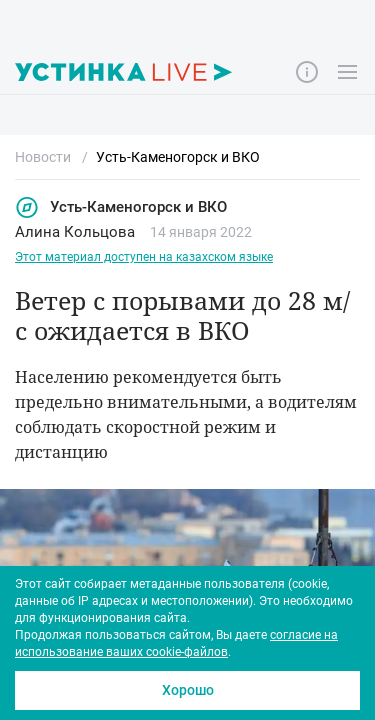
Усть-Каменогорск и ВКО (121, 207)
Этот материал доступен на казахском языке (144, 257)
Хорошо (188, 690)
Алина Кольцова (75, 232)
